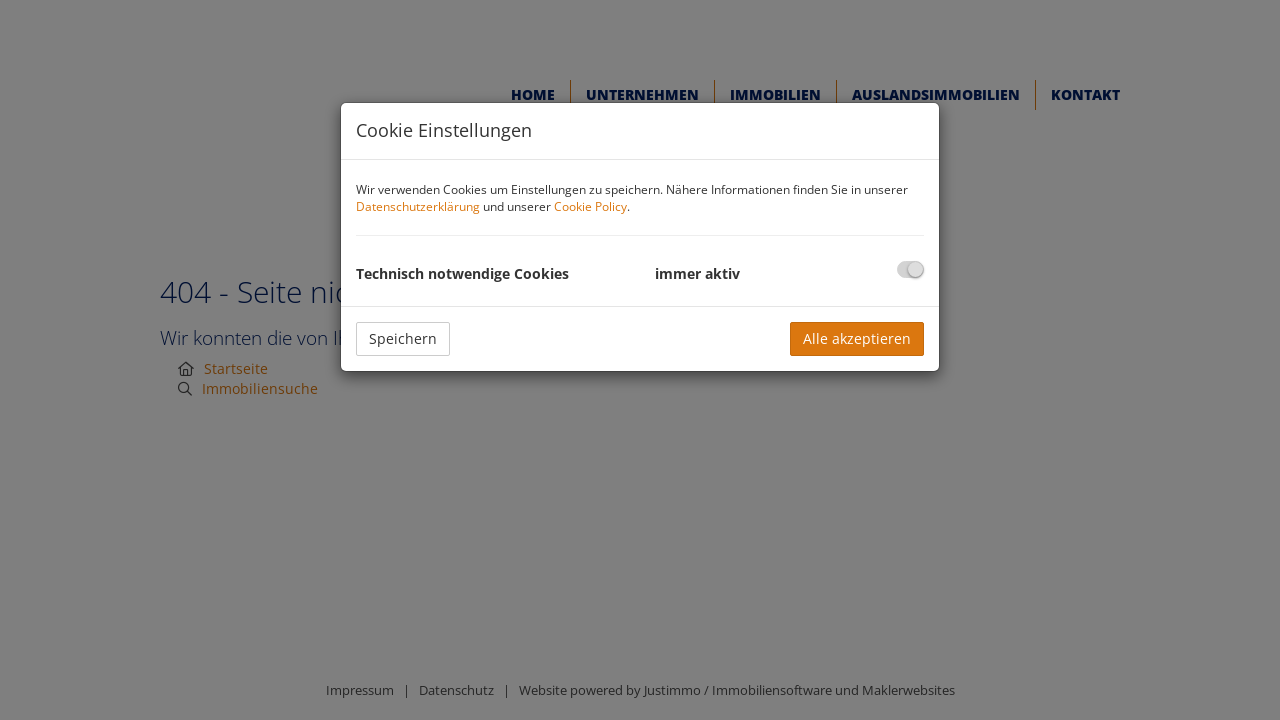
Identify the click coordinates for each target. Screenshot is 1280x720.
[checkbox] (910, 269)
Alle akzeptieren (857, 338)
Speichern (403, 338)
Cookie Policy (590, 206)
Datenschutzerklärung (418, 206)
